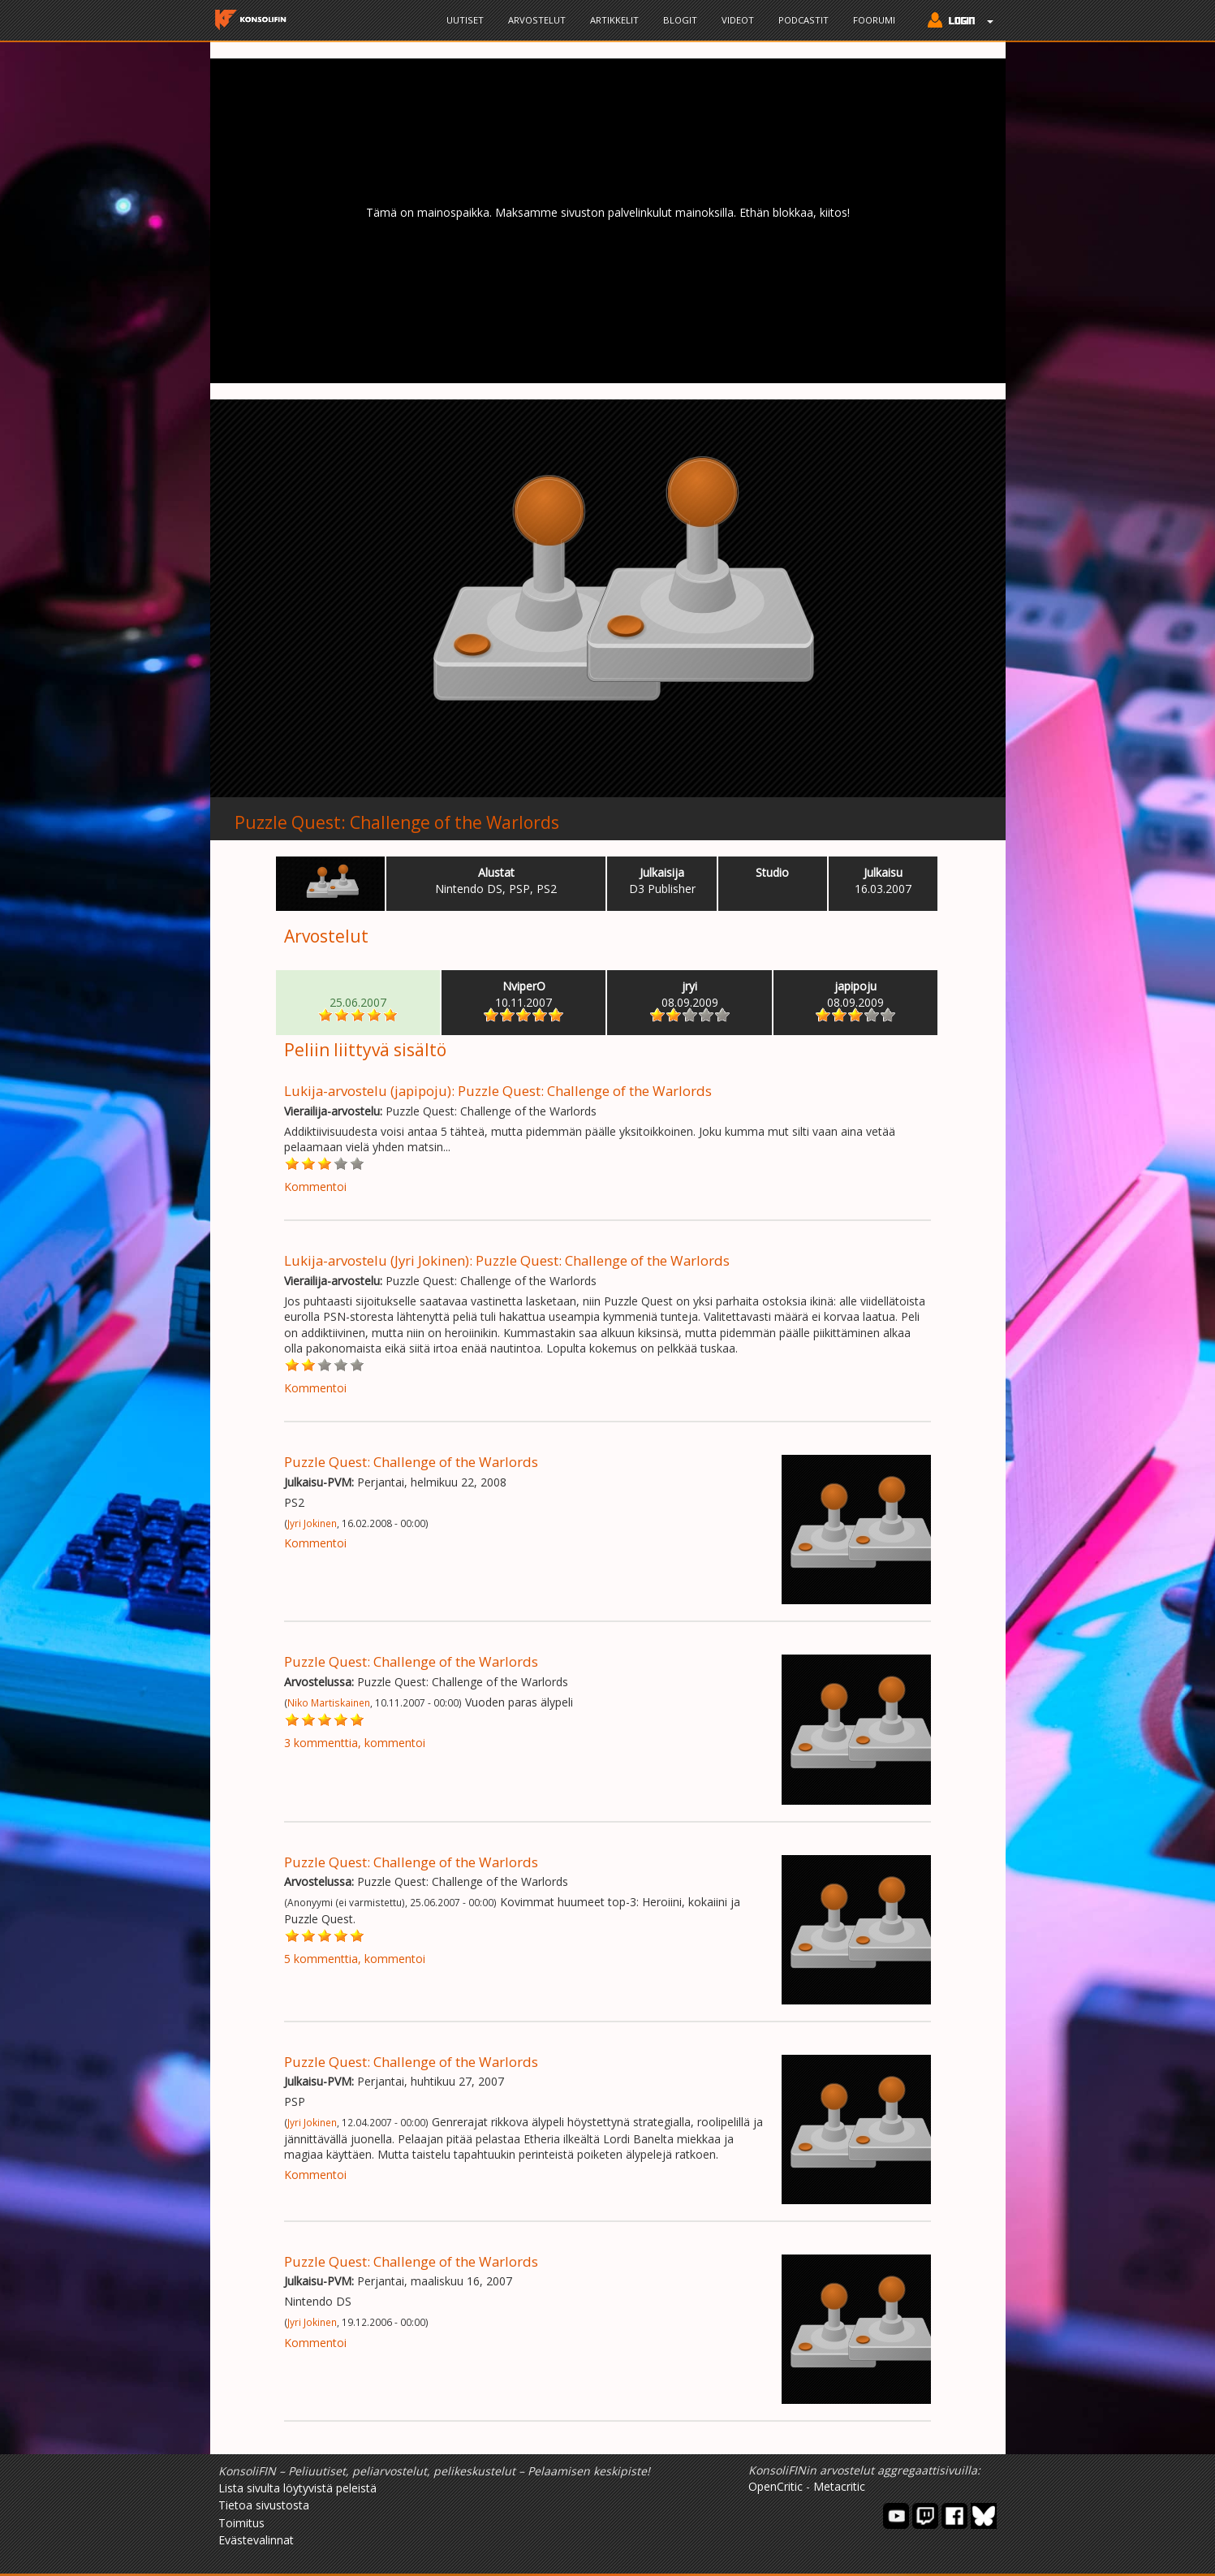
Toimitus (241, 2523)
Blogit (680, 20)
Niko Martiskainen (328, 1702)
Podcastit (803, 20)
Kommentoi (315, 1186)
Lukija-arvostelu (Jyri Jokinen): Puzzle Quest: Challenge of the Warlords (507, 1260)
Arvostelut (537, 20)
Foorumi (874, 20)
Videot (738, 20)
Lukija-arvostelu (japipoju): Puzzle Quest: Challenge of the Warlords (498, 1090)
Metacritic (839, 2486)
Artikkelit (614, 20)
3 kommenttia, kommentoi (354, 1742)
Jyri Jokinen (312, 1523)
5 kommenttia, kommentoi (354, 1958)
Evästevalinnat (256, 2540)
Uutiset (465, 20)
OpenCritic (775, 2486)
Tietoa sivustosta (263, 2505)
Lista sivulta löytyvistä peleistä (297, 2488)
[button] (956, 22)
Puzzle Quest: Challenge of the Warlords (397, 822)
